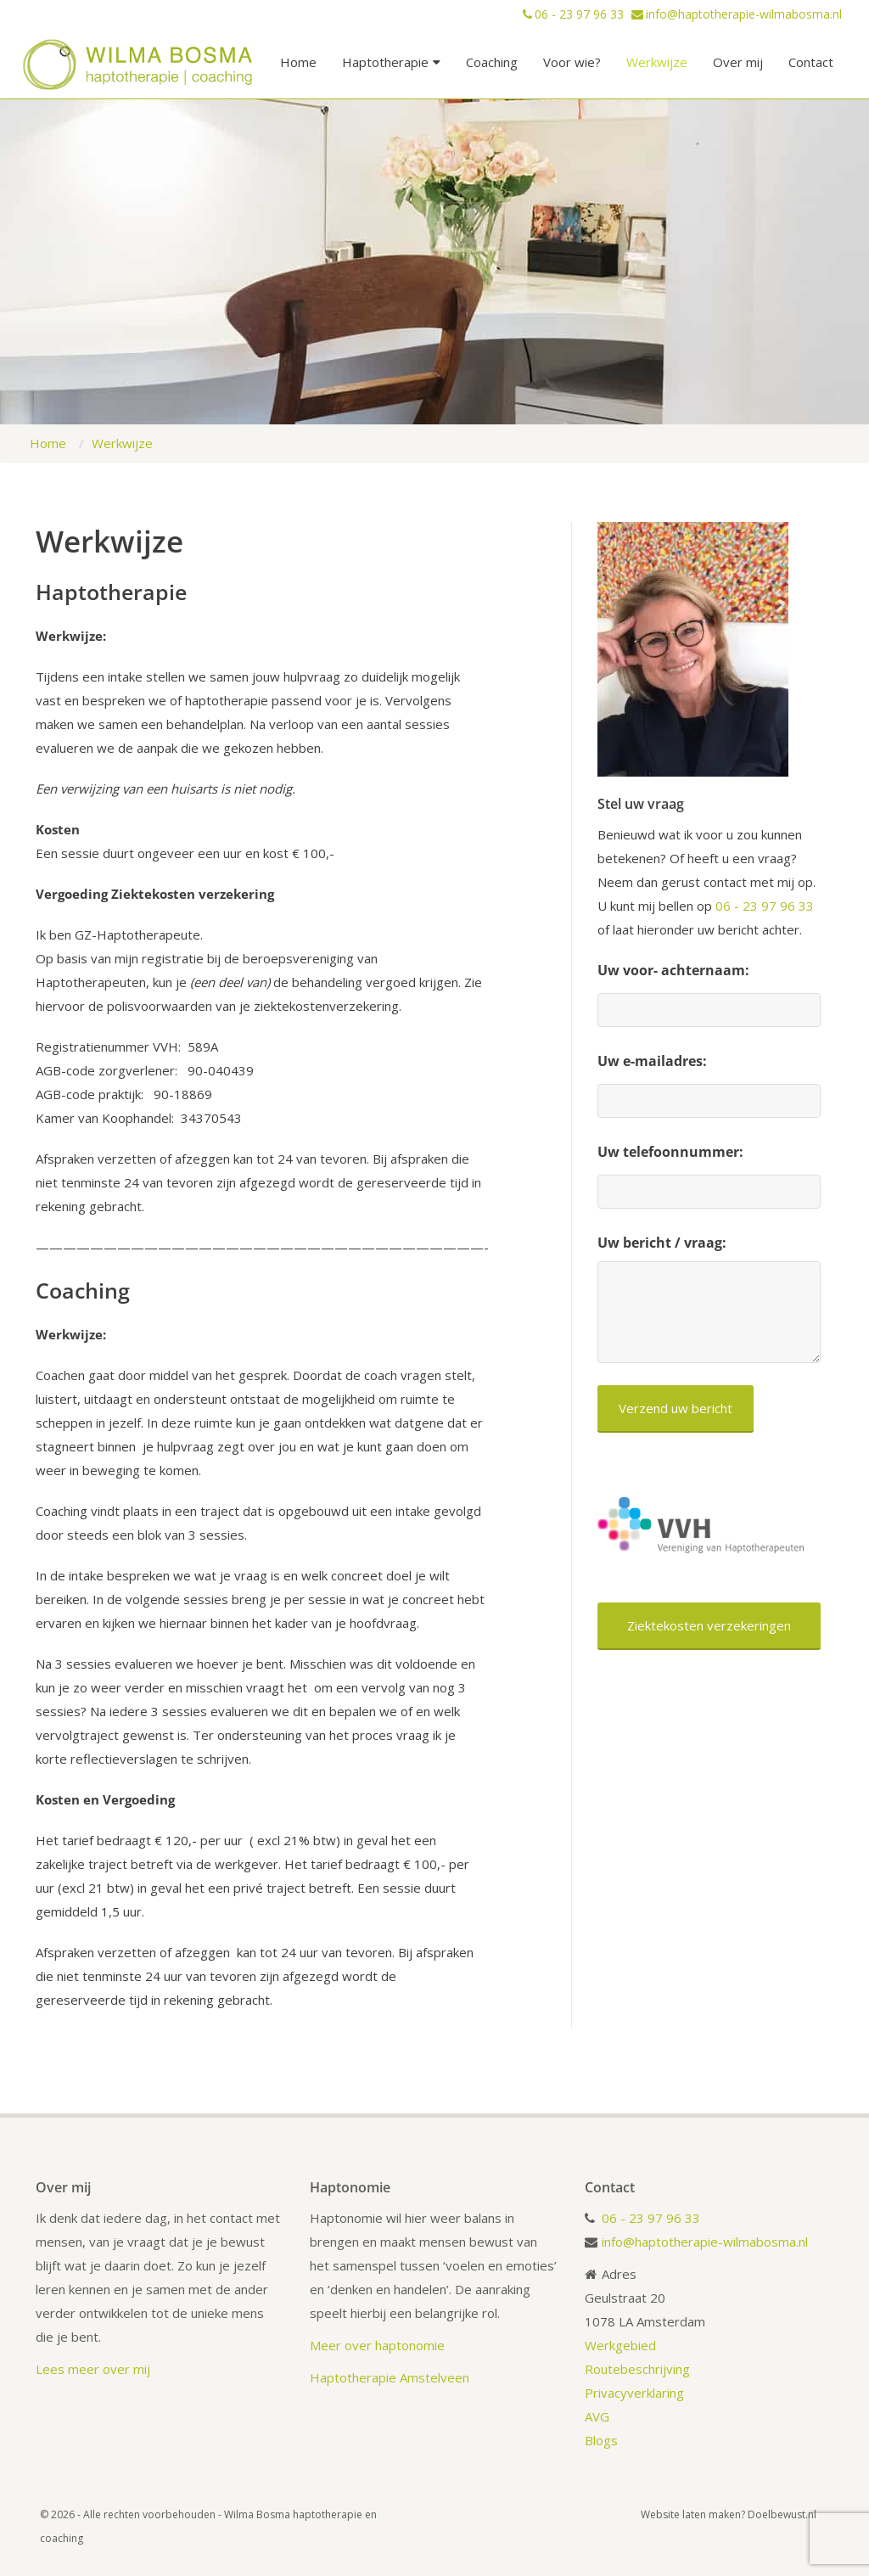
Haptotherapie (391, 61)
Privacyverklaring (634, 2392)
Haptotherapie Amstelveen (389, 2377)
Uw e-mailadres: (652, 1061)
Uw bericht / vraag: (661, 1242)
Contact (810, 61)
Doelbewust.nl (782, 2514)
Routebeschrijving (637, 2368)
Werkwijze (656, 61)
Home (298, 61)
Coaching (492, 61)
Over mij (738, 61)
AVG (597, 2416)
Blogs (603, 2440)
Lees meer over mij (93, 2368)
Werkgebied (620, 2345)
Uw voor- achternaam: (673, 970)
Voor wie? (572, 61)
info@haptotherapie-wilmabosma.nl (744, 14)
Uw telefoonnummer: (670, 1151)
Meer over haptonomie (377, 2345)
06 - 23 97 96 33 (581, 14)
